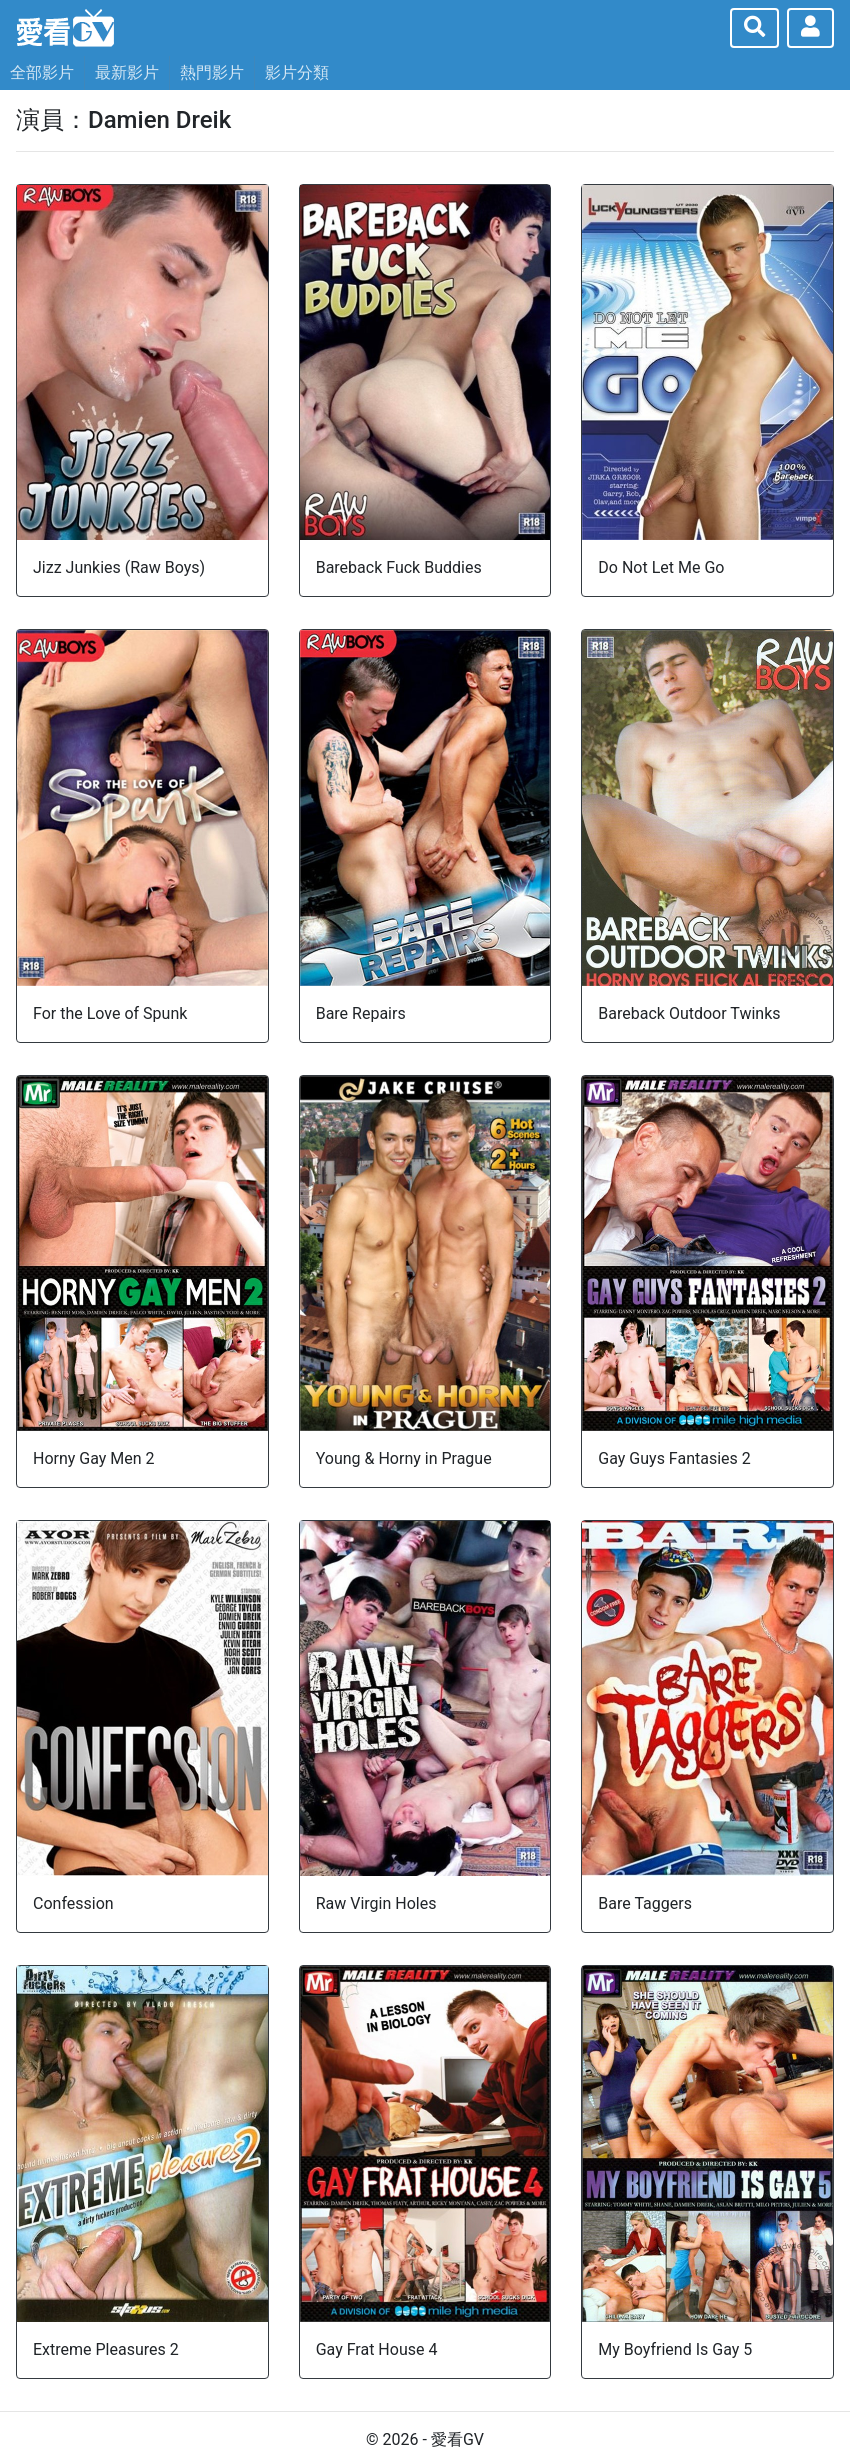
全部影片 (42, 72)
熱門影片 (212, 72)
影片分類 (297, 72)
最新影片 (127, 72)
